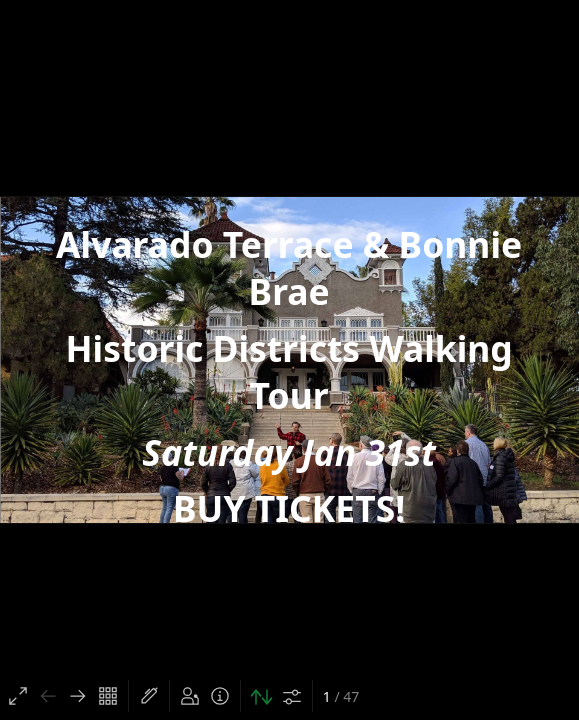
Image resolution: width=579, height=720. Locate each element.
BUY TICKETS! (289, 509)
